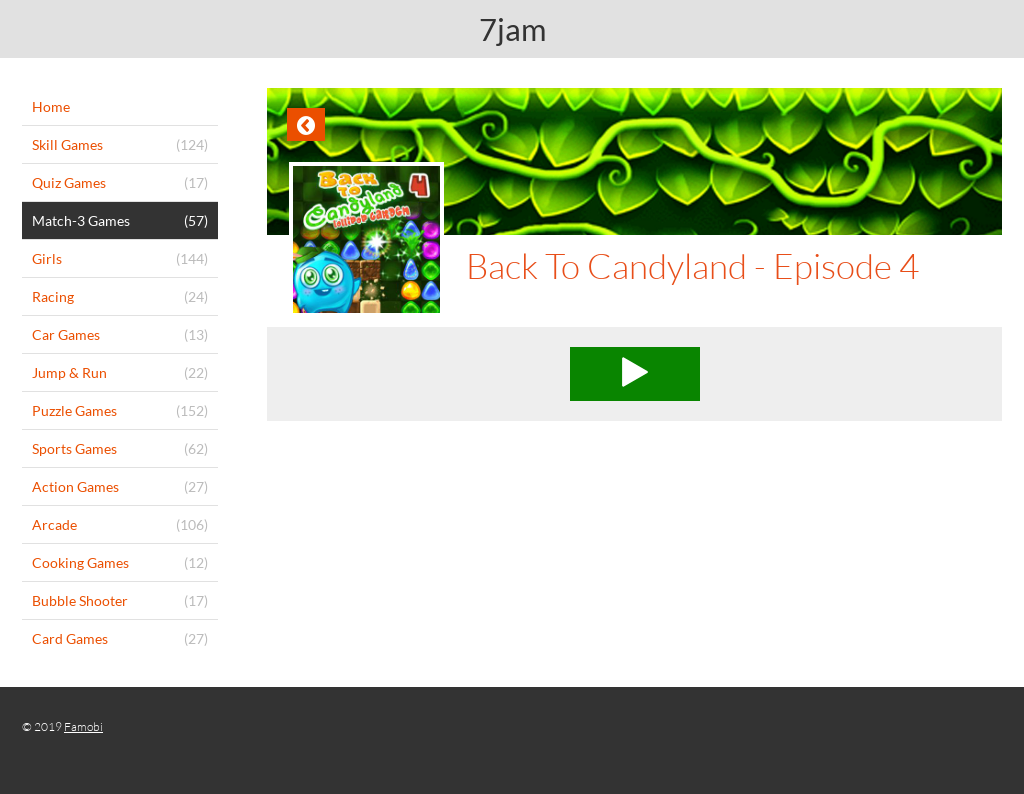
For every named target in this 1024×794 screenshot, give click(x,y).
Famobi (83, 726)
